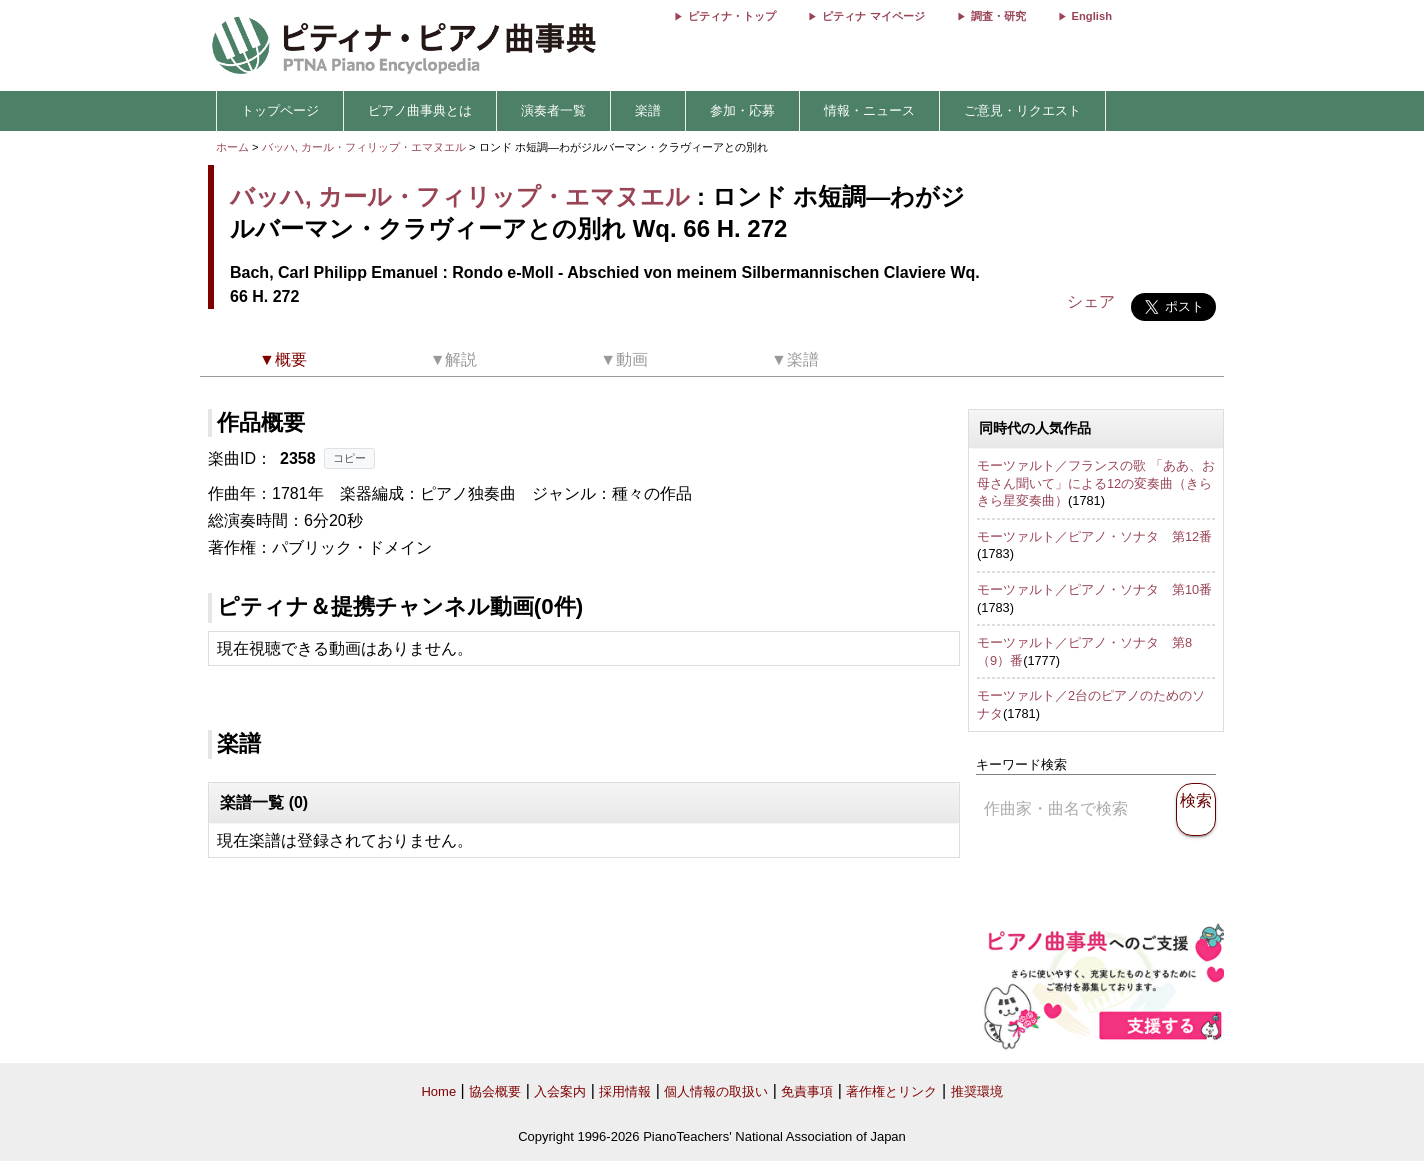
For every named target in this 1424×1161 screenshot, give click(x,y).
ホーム (232, 147)
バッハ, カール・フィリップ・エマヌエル (364, 147)
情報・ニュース (869, 110)
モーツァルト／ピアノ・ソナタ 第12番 (1094, 536)
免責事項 (807, 1091)
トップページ (280, 110)
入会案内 (560, 1091)
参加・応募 (742, 110)
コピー (349, 458)
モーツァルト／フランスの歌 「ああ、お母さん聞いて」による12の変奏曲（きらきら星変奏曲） (1096, 483)
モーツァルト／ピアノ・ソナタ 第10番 (1094, 589)
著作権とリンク (891, 1091)
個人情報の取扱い (716, 1091)
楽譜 (648, 110)
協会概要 (495, 1091)
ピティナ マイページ (873, 16)
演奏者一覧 (553, 110)
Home (438, 1091)
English (1092, 16)
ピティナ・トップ (732, 16)
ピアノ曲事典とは (420, 110)
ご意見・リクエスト (1022, 110)
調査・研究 (998, 16)
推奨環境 (977, 1091)
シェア (1091, 301)
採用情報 (625, 1091)
